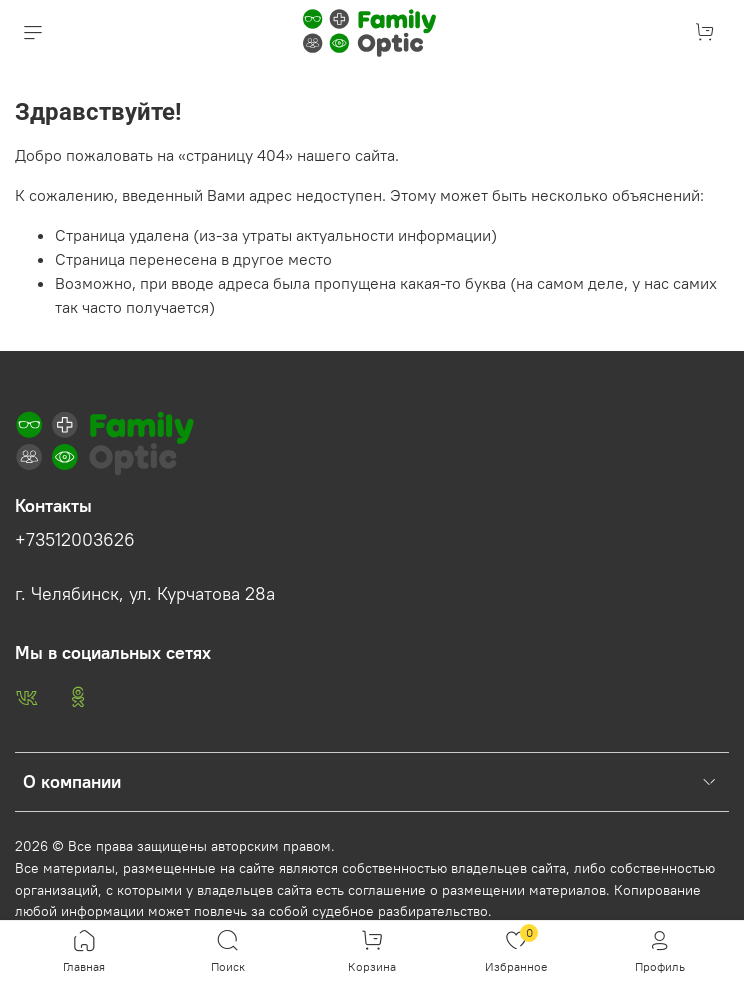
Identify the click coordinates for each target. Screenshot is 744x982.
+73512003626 (75, 540)
